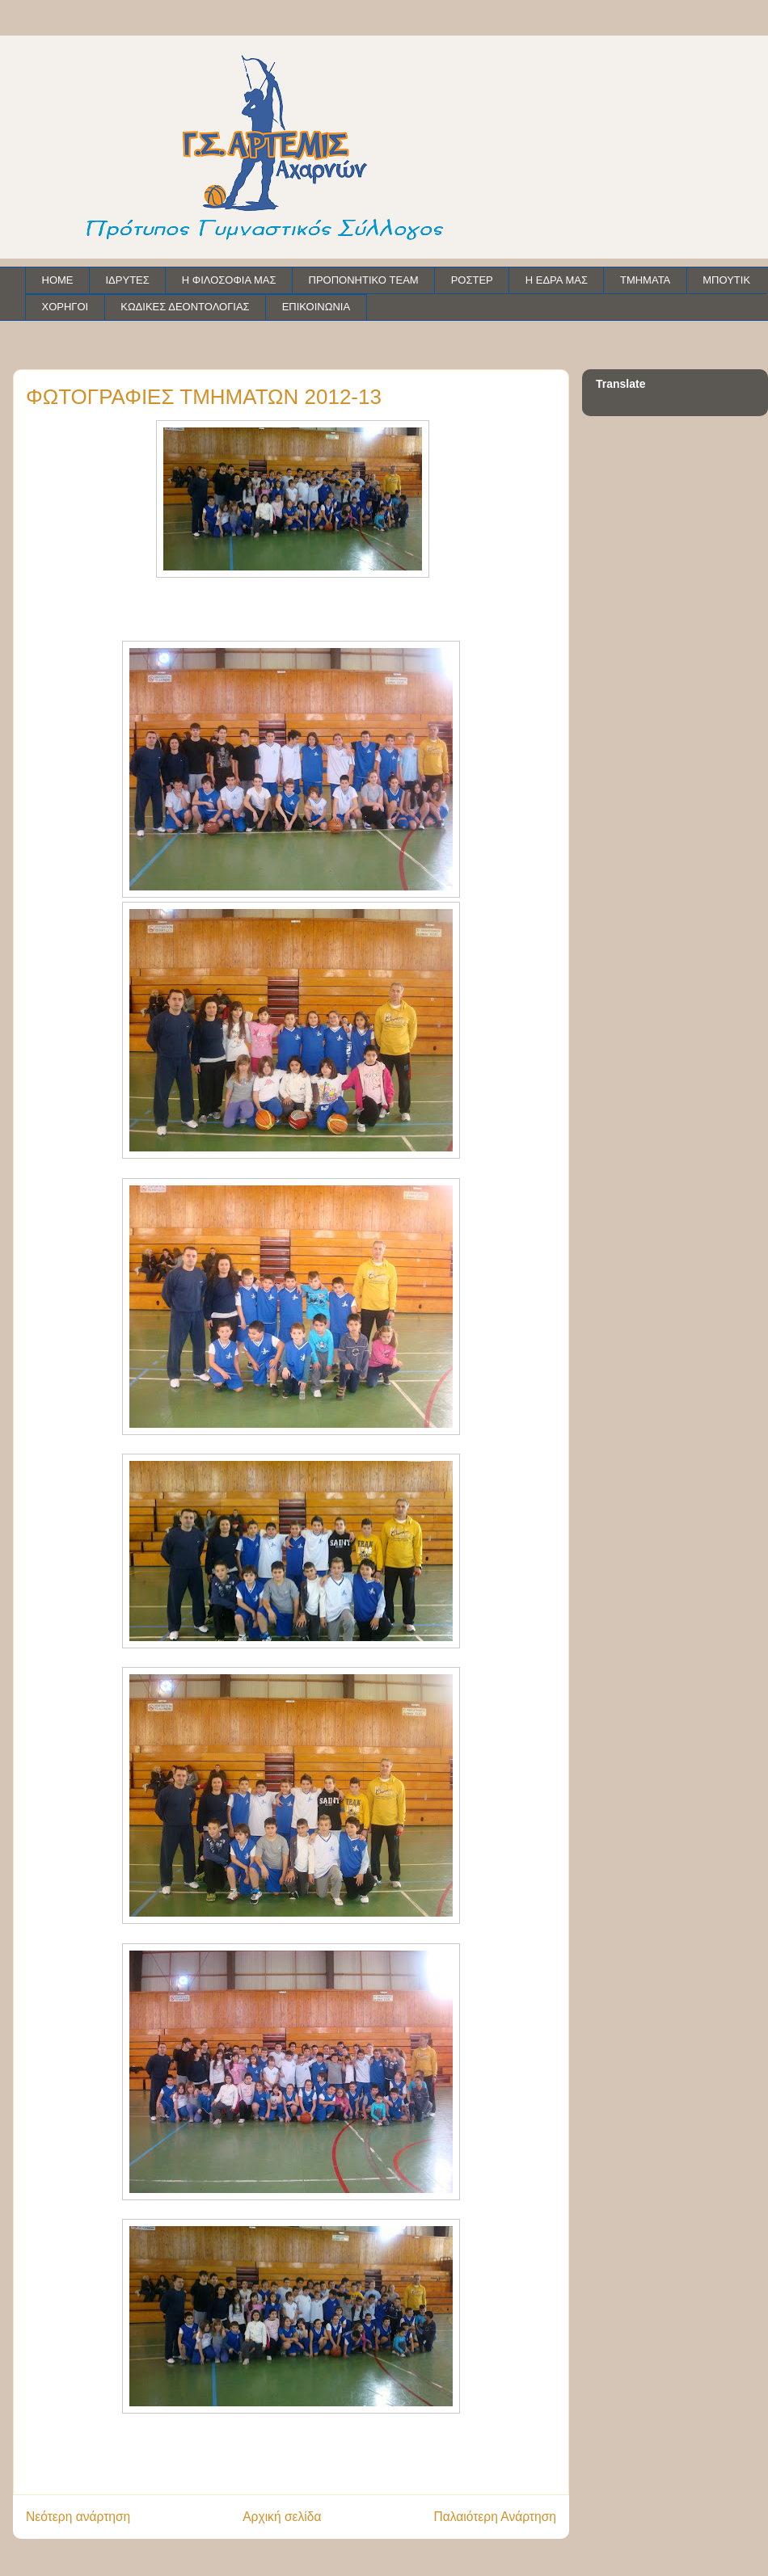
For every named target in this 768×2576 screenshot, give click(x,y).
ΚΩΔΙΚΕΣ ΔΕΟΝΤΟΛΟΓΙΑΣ (184, 307)
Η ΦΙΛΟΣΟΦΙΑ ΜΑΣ (229, 280)
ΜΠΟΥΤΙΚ (726, 280)
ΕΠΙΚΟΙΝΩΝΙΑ (316, 307)
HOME (58, 280)
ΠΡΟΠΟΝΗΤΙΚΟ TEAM (364, 280)
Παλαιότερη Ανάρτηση (494, 2516)
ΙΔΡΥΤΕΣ (128, 280)
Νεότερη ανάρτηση (78, 2516)
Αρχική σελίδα (282, 2516)
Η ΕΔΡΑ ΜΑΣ (556, 280)
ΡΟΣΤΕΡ (472, 280)
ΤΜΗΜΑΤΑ (645, 280)
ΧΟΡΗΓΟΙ (65, 307)
